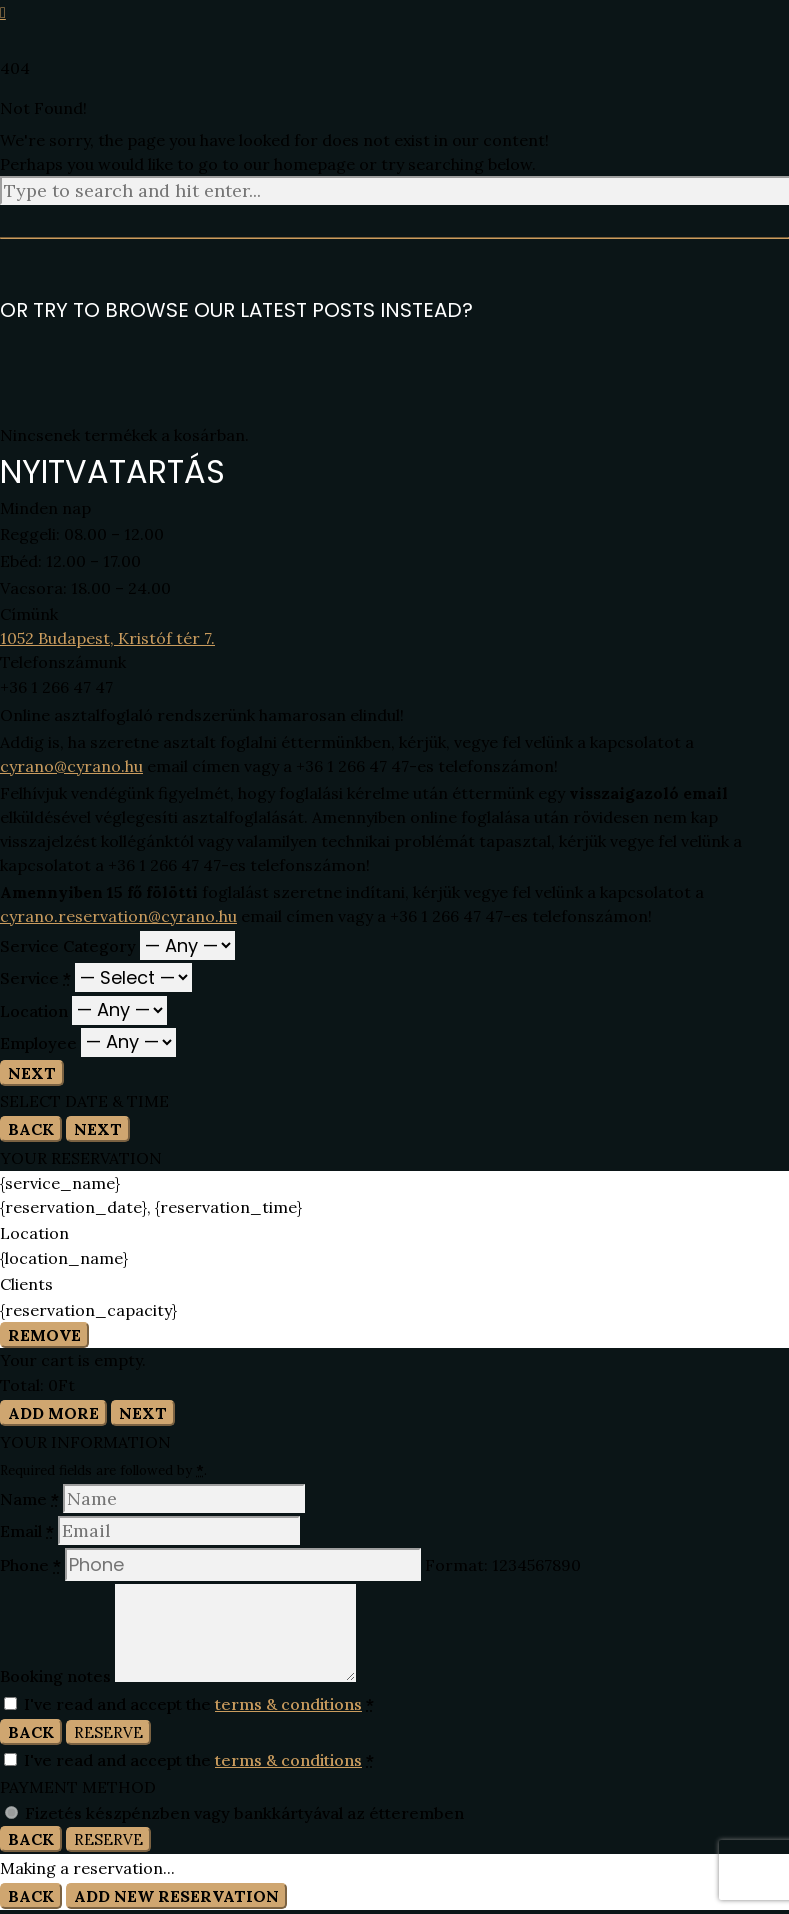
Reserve (108, 1732)
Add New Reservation (176, 1896)
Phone (32, 1565)
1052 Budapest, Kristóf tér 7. (107, 638)
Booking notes (57, 1676)
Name (31, 1499)
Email (29, 1531)
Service (37, 978)
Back (31, 1129)
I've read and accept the (189, 1704)
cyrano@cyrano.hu (71, 766)
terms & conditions (288, 1704)
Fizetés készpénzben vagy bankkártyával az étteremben (244, 1813)
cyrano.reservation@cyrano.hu (118, 916)
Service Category (70, 946)
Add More (53, 1413)
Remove (44, 1335)
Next (32, 1073)
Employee (40, 1042)
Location (36, 1010)
